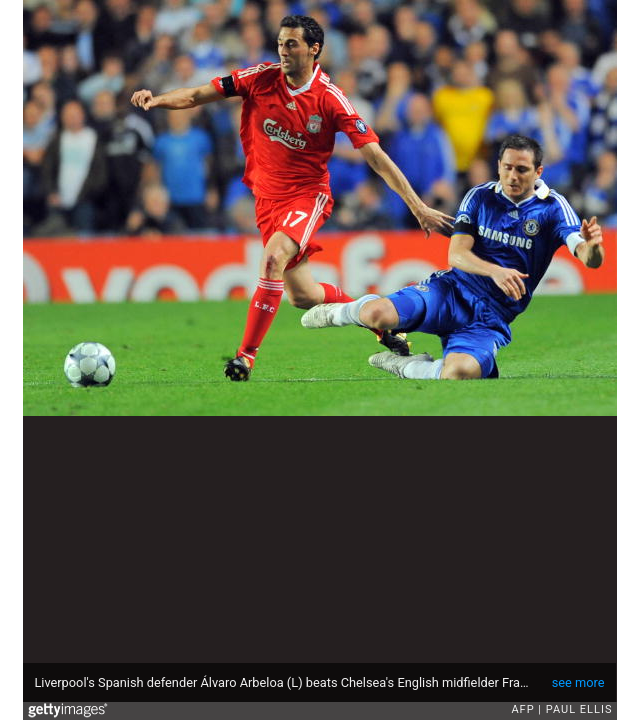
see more (578, 682)
